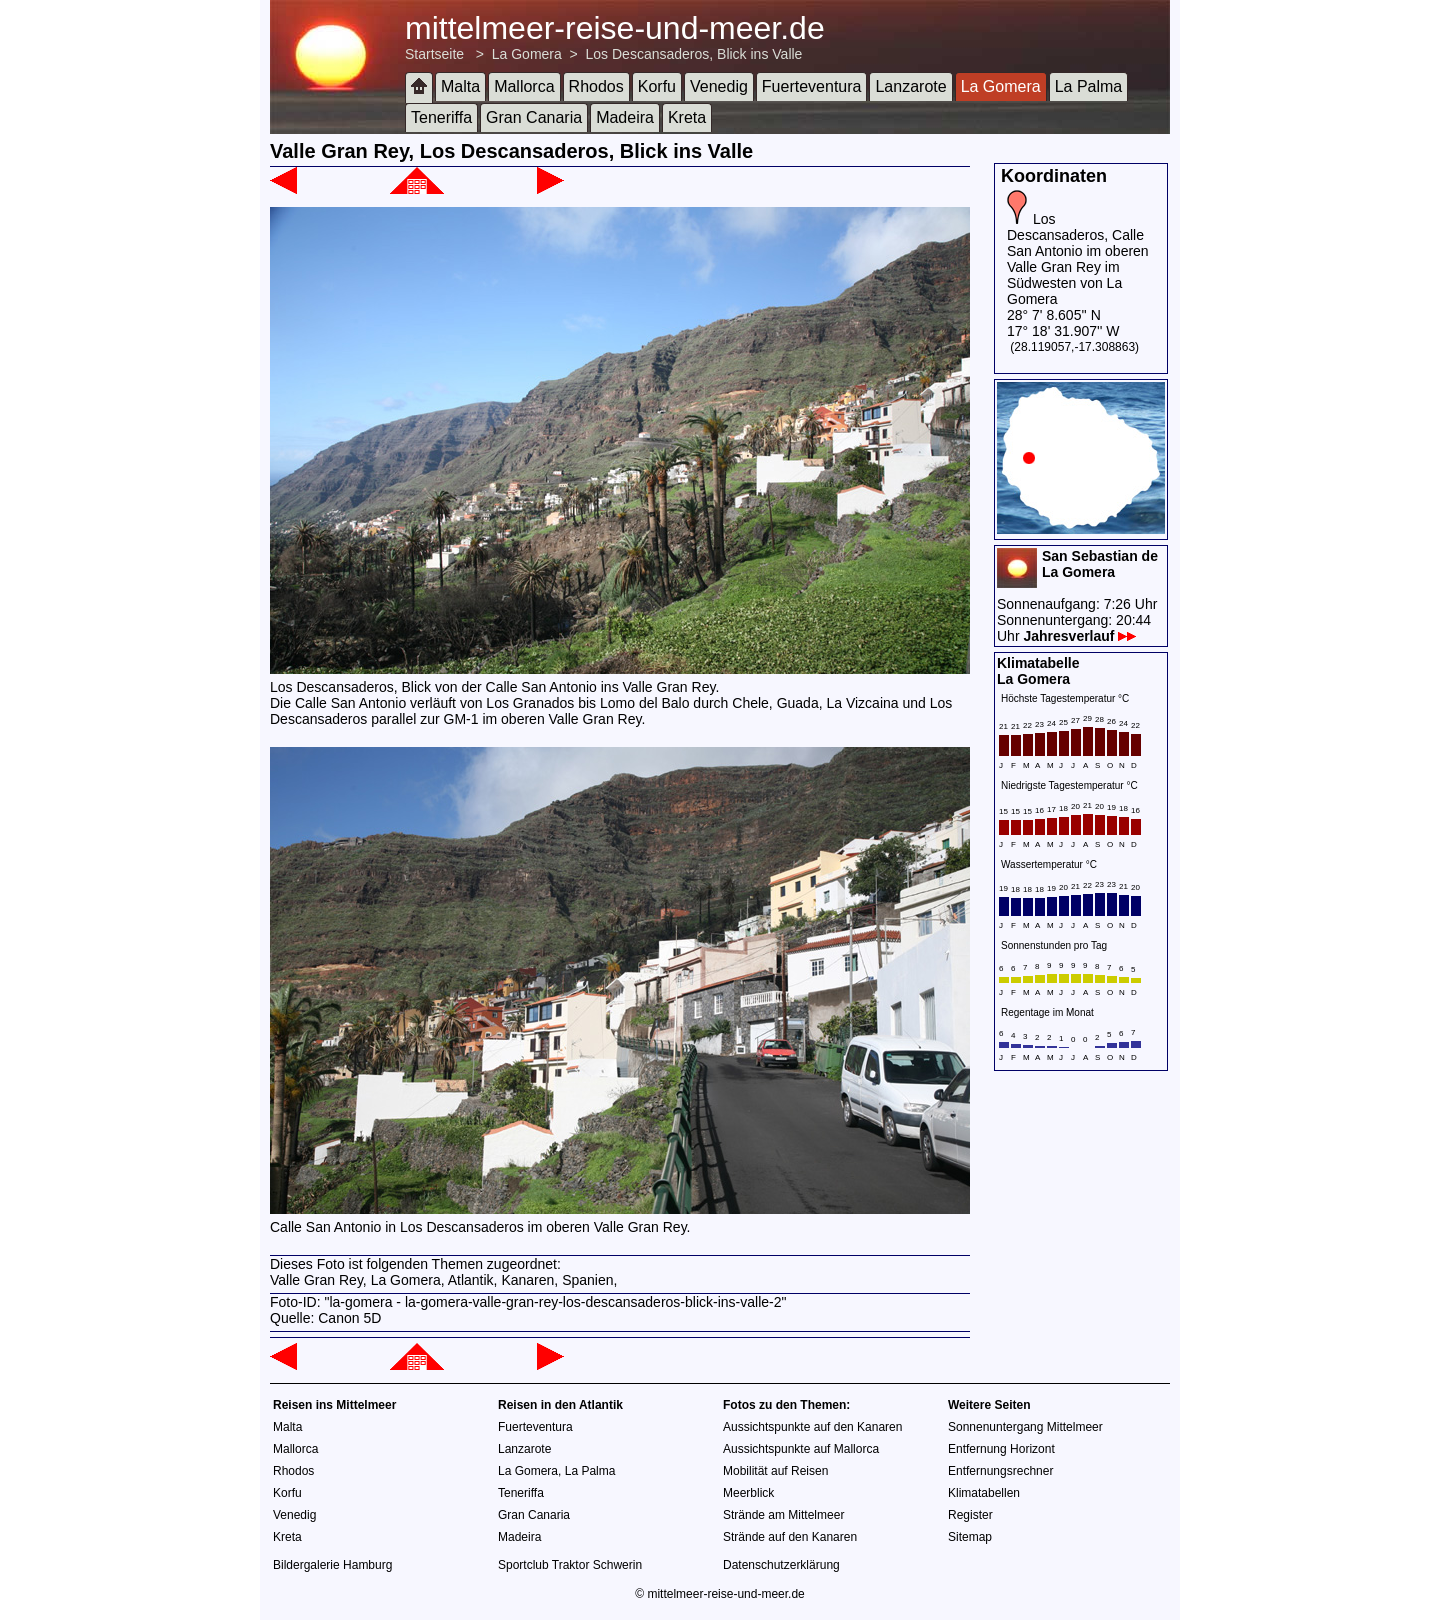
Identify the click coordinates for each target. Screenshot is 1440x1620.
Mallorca (524, 86)
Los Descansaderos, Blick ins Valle (694, 54)
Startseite (434, 54)
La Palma (1089, 86)
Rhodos (596, 86)
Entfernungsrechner (1000, 1471)
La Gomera (527, 54)
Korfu (657, 86)
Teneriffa (441, 117)
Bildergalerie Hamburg (332, 1565)
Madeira (625, 117)
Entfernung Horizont (1001, 1449)
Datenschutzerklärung (781, 1565)
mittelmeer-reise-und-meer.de (615, 28)
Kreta (687, 117)
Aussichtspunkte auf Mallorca (801, 1449)
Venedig (719, 86)
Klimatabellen (984, 1493)
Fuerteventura (812, 86)
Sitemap (970, 1537)
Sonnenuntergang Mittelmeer (1025, 1427)
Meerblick (748, 1493)
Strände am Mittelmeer (783, 1515)
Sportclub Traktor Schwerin (570, 1565)
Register (970, 1515)
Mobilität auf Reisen (775, 1471)
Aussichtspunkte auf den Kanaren (812, 1427)
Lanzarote (910, 86)
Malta (460, 86)
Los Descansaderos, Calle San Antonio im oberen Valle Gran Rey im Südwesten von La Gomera (1078, 259)
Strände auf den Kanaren (790, 1537)
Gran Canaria (534, 117)
